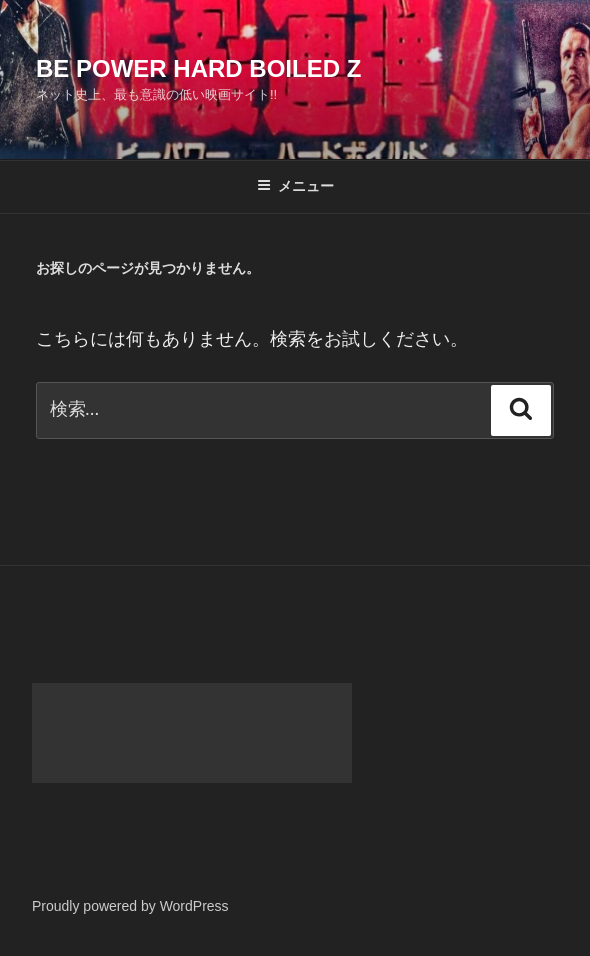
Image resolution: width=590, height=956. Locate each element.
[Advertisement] (192, 733)
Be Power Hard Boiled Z (198, 68)
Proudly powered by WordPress (130, 906)
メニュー (295, 186)
